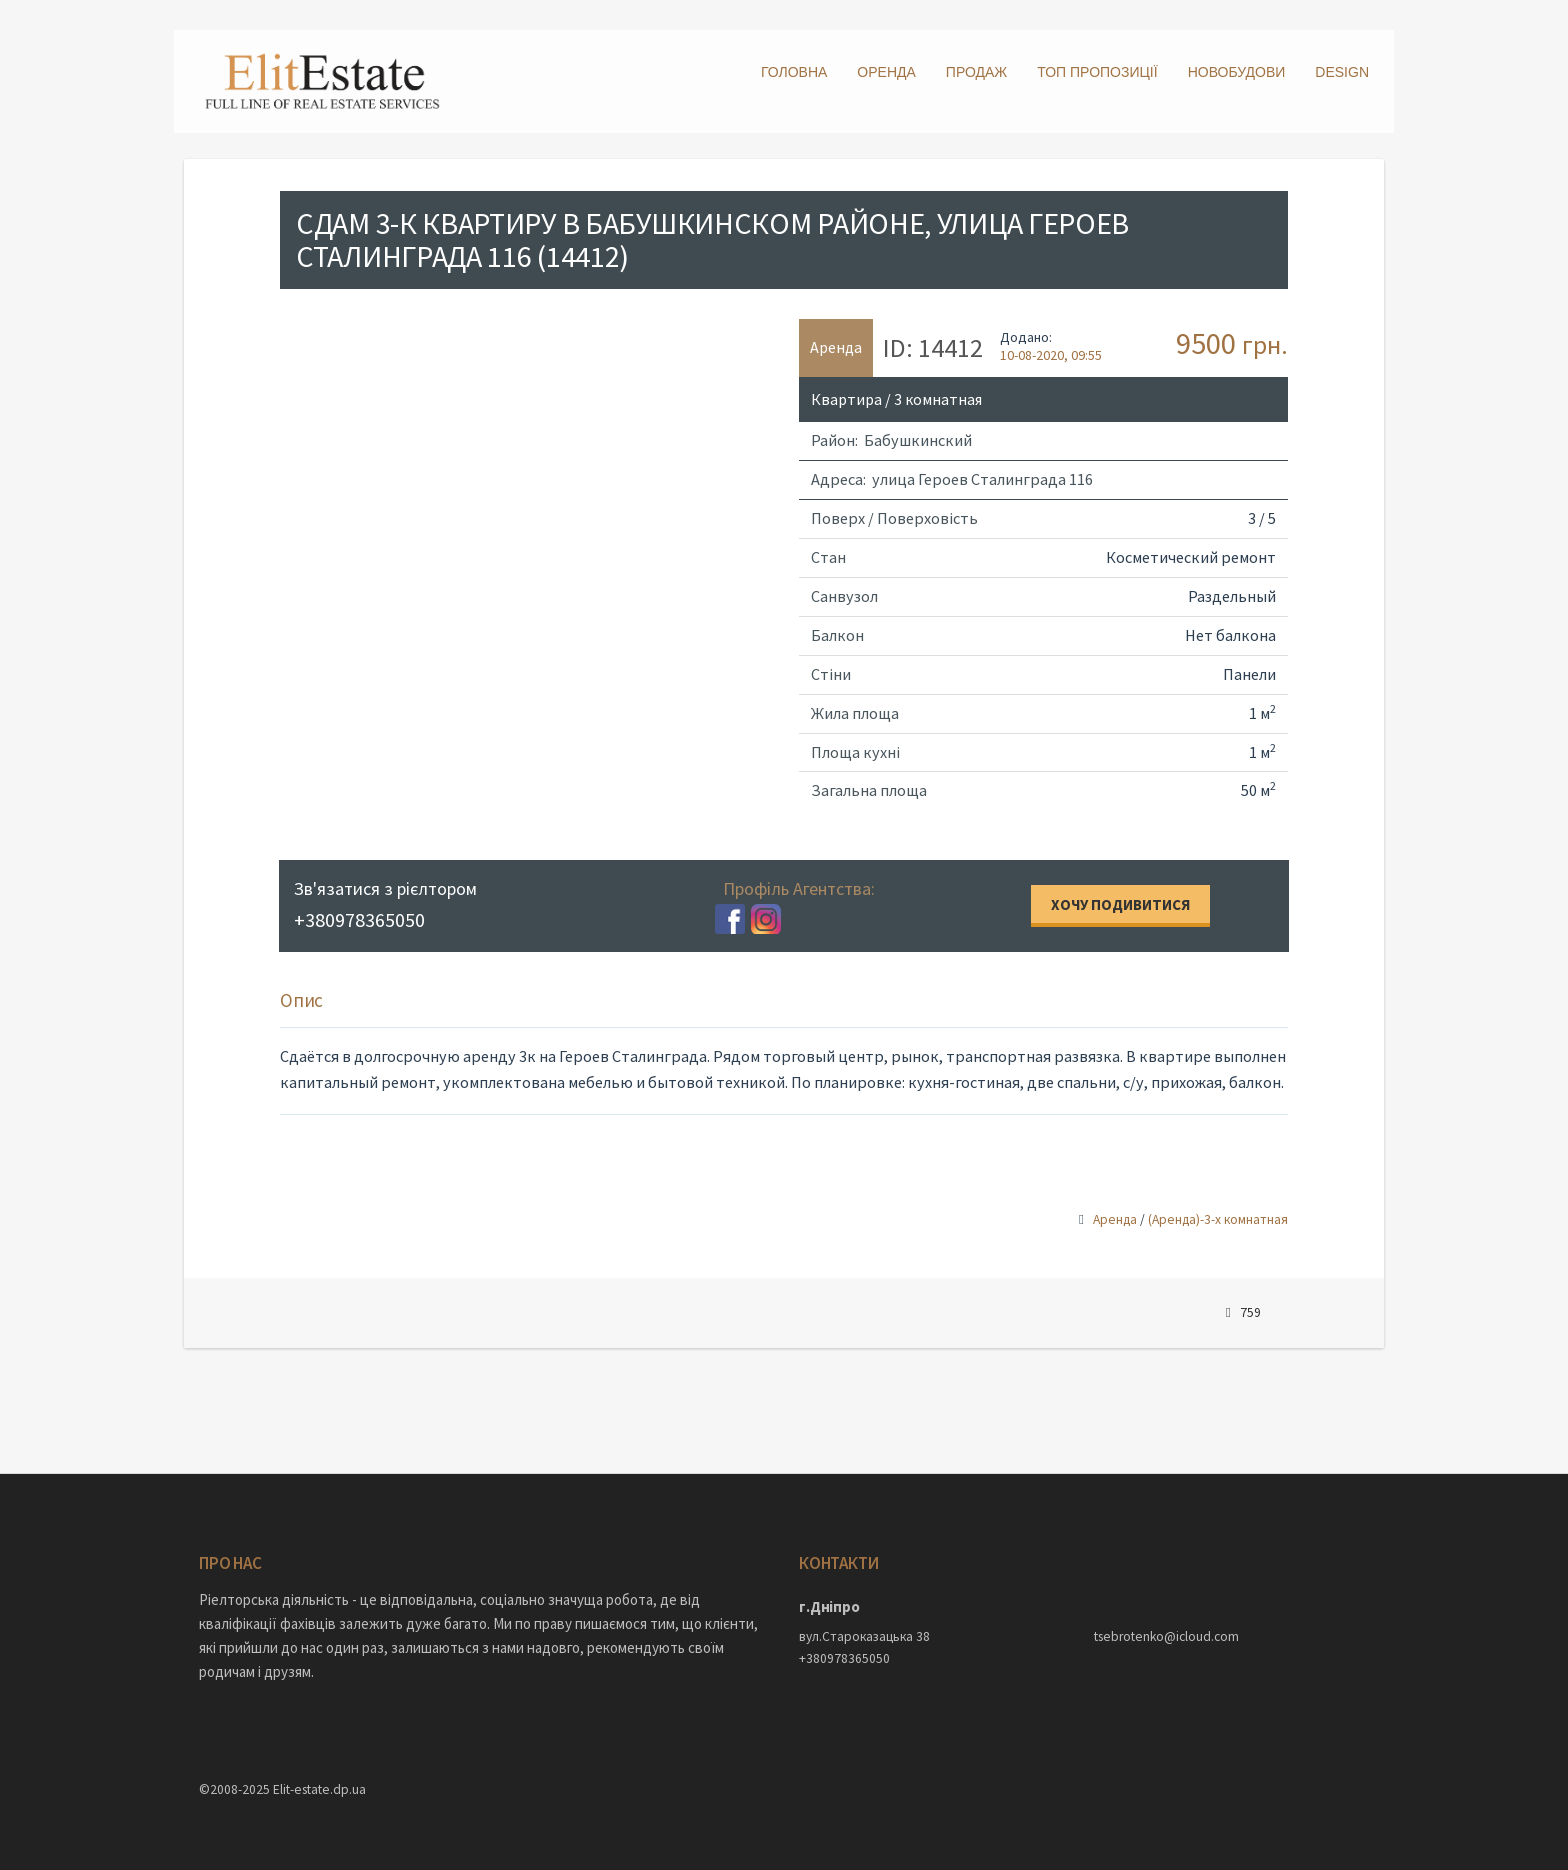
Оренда (886, 72)
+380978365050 (844, 1658)
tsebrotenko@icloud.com (1166, 1636)
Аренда (1115, 1219)
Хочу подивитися (1120, 904)
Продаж (976, 72)
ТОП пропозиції (1097, 72)
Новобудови (1237, 72)
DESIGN (1342, 72)
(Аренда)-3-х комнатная (1218, 1219)
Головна (794, 72)
